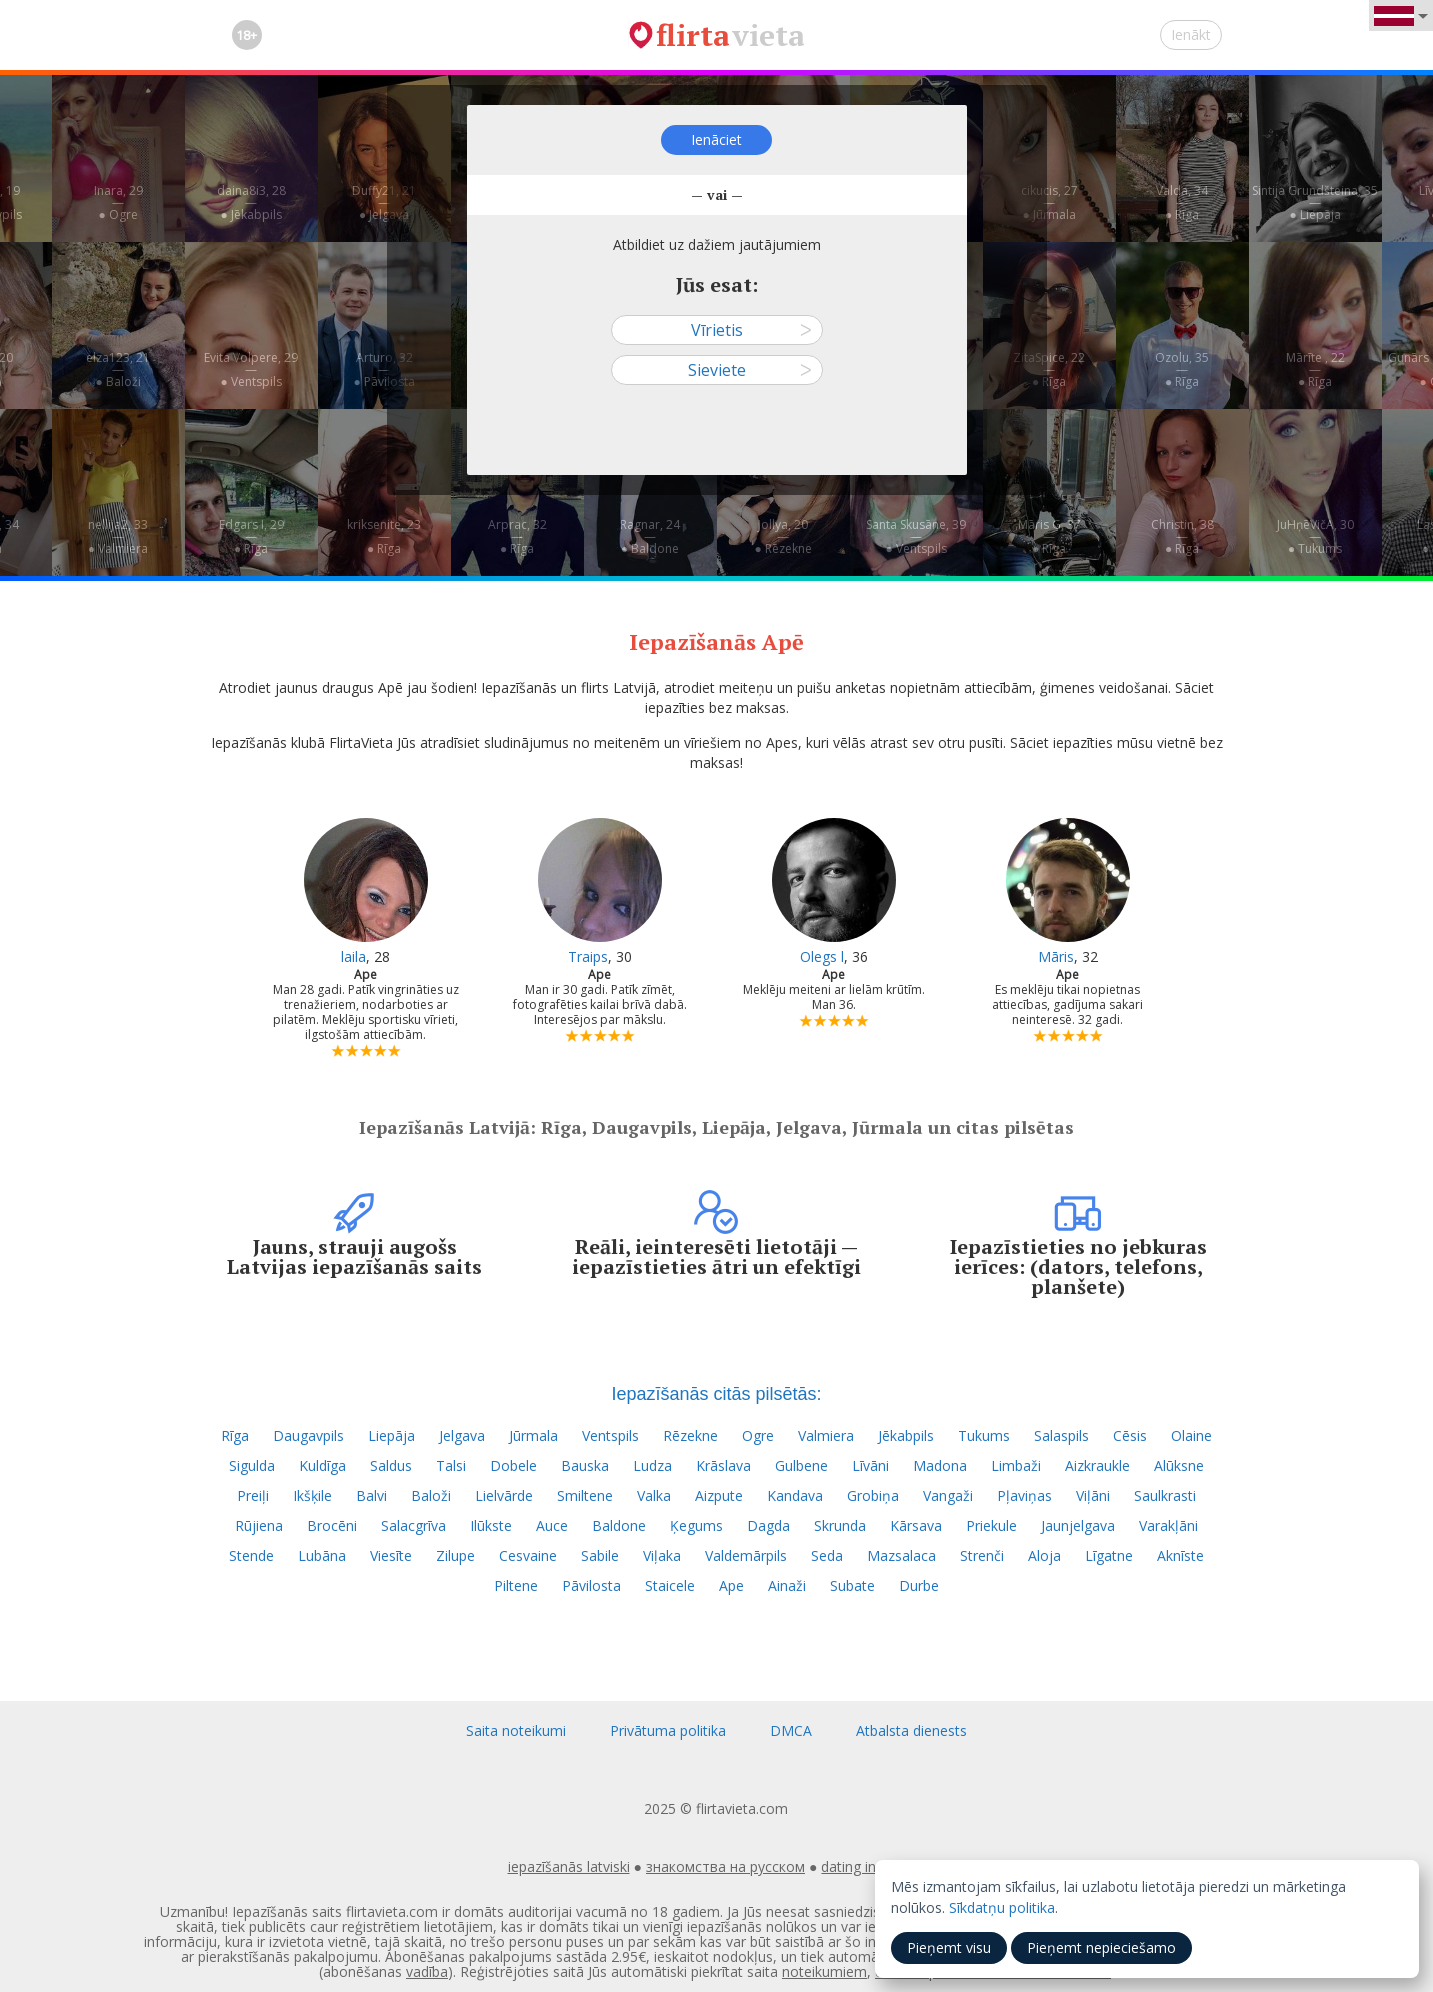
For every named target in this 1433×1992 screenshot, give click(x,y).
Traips (588, 956)
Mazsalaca (901, 1555)
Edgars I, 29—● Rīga (251, 536)
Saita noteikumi (516, 1730)
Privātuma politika (668, 1730)
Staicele (670, 1585)
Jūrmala (533, 1435)
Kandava (795, 1495)
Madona (940, 1465)
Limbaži (1016, 1465)
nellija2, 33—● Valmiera (118, 536)
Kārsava (916, 1525)
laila (353, 956)
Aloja (1044, 1555)
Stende (251, 1555)
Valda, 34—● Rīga (1182, 202)
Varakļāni (1168, 1525)
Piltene (516, 1585)
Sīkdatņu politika (1002, 1907)
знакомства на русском (725, 1866)
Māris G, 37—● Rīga (1049, 536)
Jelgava (462, 1435)
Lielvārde (504, 1495)
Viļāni (1093, 1495)
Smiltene (585, 1495)
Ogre (758, 1435)
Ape (731, 1585)
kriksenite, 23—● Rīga (384, 536)
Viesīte (391, 1555)
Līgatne (1109, 1555)
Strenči (982, 1555)
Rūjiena (259, 1525)
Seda (827, 1555)
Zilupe (455, 1555)
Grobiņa (873, 1495)
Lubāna (322, 1555)
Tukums (984, 1435)
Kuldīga (322, 1465)
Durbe (919, 1585)
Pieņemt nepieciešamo (1101, 1947)
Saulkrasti (1165, 1495)
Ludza (652, 1465)
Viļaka (662, 1555)
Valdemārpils (746, 1555)
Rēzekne (690, 1435)
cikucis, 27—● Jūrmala (1049, 202)
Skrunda (840, 1525)
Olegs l (822, 956)
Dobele (513, 1465)
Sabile (600, 1555)
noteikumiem (824, 1971)
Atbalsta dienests (911, 1730)
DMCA (791, 1730)
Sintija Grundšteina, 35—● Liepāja (1315, 202)
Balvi (371, 1495)
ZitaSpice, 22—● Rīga (1049, 369)
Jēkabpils (906, 1435)
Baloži (431, 1495)
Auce (552, 1525)
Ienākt (1191, 34)
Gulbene (801, 1465)
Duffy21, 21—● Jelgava (384, 202)
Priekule (991, 1525)
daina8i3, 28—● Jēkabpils (251, 202)
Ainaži (787, 1585)
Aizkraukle (1097, 1465)
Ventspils (610, 1435)
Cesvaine (528, 1555)
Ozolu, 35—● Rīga (1182, 369)
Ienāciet (716, 139)
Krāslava (723, 1465)
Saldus (391, 1465)
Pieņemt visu (949, 1947)
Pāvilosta (591, 1585)
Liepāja (391, 1435)
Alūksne (1179, 1465)
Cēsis (1130, 1435)
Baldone (619, 1525)
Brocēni (332, 1525)
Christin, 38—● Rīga (1182, 536)
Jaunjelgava (1078, 1525)
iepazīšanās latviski (569, 1866)
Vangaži (948, 1495)
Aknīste (1180, 1555)
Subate (852, 1585)
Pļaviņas (1024, 1495)
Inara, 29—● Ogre (118, 202)
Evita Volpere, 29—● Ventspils (251, 369)
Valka (654, 1495)
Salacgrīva (413, 1525)
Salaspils (1061, 1435)
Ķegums (696, 1525)
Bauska (585, 1465)
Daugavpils (308, 1435)
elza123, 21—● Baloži (118, 369)
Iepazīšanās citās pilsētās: (716, 1394)
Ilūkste (491, 1525)
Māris (1056, 956)
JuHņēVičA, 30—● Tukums (1315, 536)
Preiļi (253, 1495)
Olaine (1191, 1435)
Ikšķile (312, 1495)
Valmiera (826, 1435)
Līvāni (870, 1465)
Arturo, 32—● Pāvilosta (383, 369)
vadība (427, 1971)
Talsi (451, 1465)
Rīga (235, 1435)
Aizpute (719, 1495)
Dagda (768, 1525)
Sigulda (252, 1465)
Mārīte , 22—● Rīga (1315, 369)
